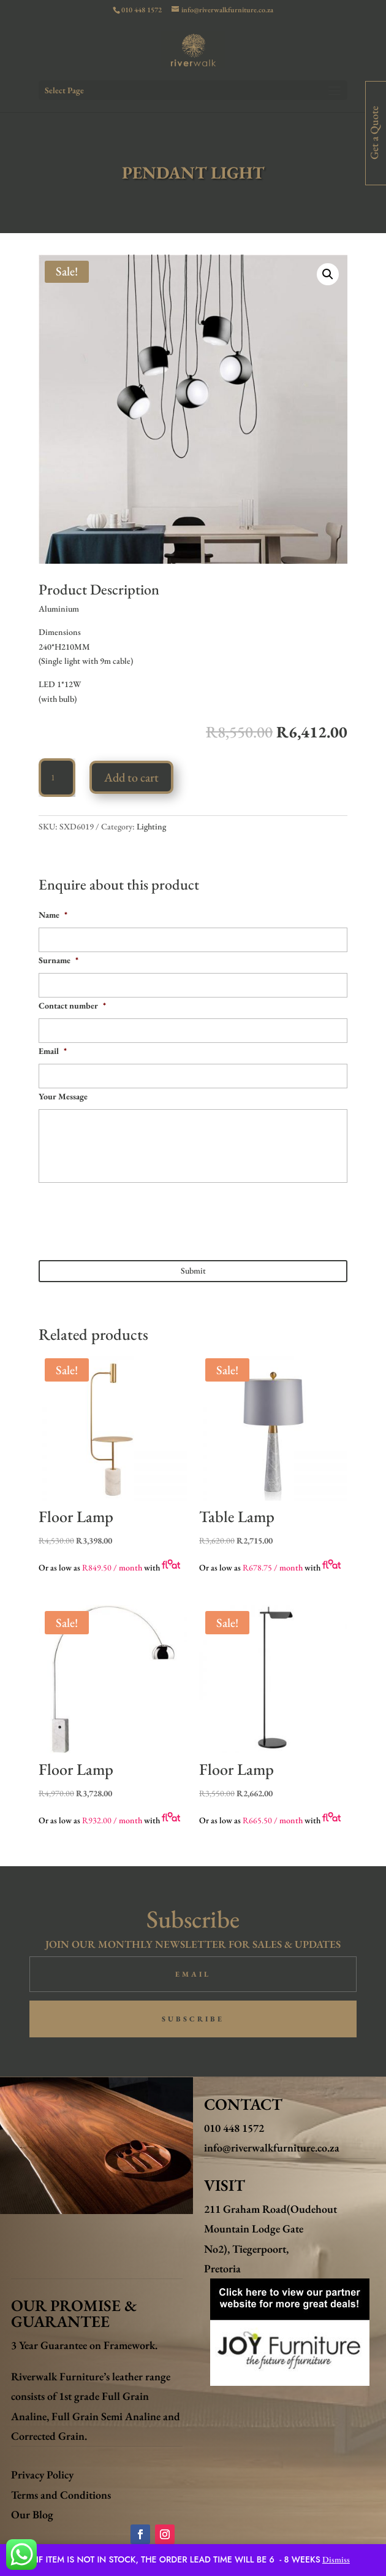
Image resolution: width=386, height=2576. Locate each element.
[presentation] (132, 1216)
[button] (328, 274)
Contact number (72, 1005)
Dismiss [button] (336, 2559)
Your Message (63, 1096)
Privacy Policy (42, 2474)
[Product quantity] (57, 778)
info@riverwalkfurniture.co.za (271, 2147)
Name (53, 914)
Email (53, 1050)
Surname (58, 960)
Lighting (151, 826)
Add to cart (131, 777)
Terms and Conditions (61, 2495)
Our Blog (32, 2514)
